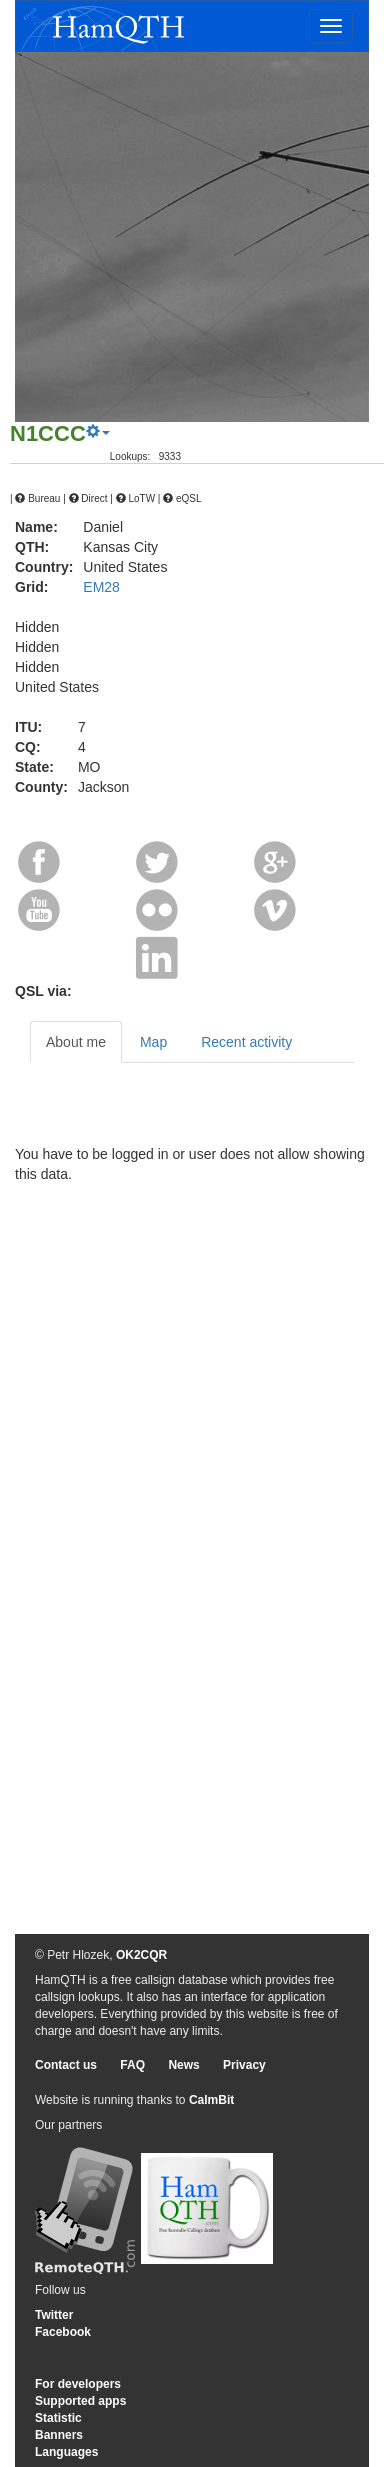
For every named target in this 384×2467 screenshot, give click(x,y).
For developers (78, 2384)
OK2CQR (141, 1955)
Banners (59, 2435)
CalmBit (211, 2100)
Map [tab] (153, 1042)
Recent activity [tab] (246, 1042)
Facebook (63, 2332)
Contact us (66, 2065)
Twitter (54, 2315)
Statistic (58, 2418)
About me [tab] (76, 1042)
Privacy (244, 2065)
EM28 (101, 587)
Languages (66, 2452)
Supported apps (80, 2401)
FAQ (132, 2065)
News (183, 2065)
